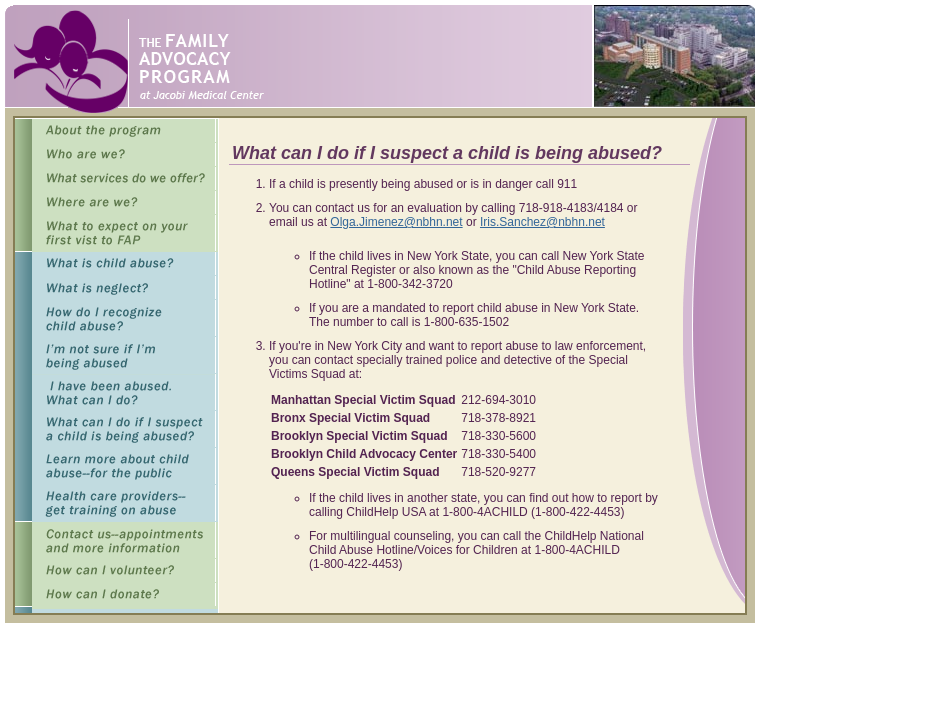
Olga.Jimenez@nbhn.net (396, 222)
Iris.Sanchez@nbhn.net (542, 222)
